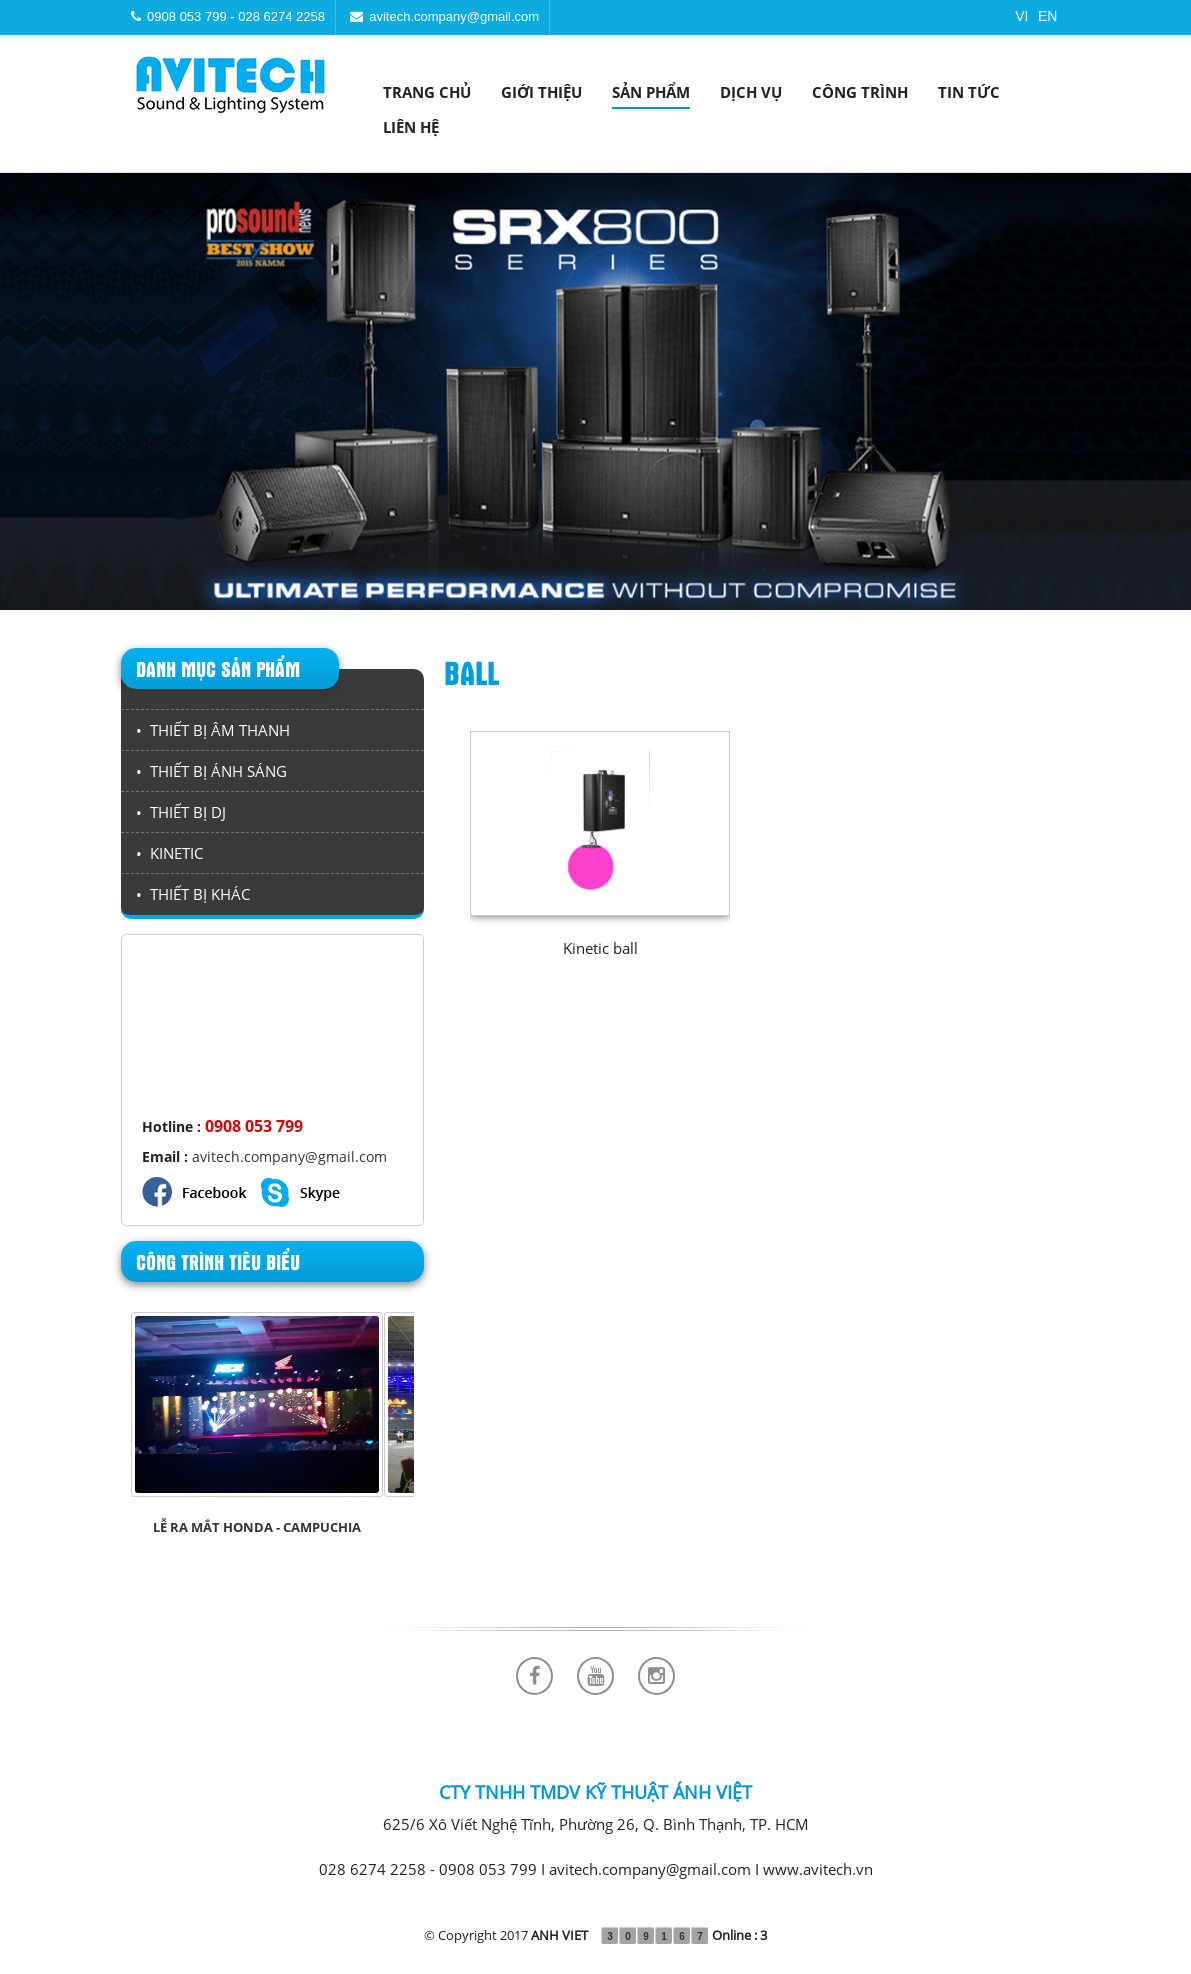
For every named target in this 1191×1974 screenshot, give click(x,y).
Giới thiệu (541, 92)
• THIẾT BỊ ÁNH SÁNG (211, 771)
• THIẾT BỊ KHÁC (193, 894)
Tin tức (969, 92)
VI (1021, 16)
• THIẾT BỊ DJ (181, 812)
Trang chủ (427, 92)
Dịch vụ (751, 92)
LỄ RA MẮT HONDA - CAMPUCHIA (257, 1527)
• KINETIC (169, 853)
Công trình (860, 92)
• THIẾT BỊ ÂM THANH (213, 730)
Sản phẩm (651, 92)
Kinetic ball (600, 948)
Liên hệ (411, 127)
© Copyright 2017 (506, 1935)
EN (1047, 16)
